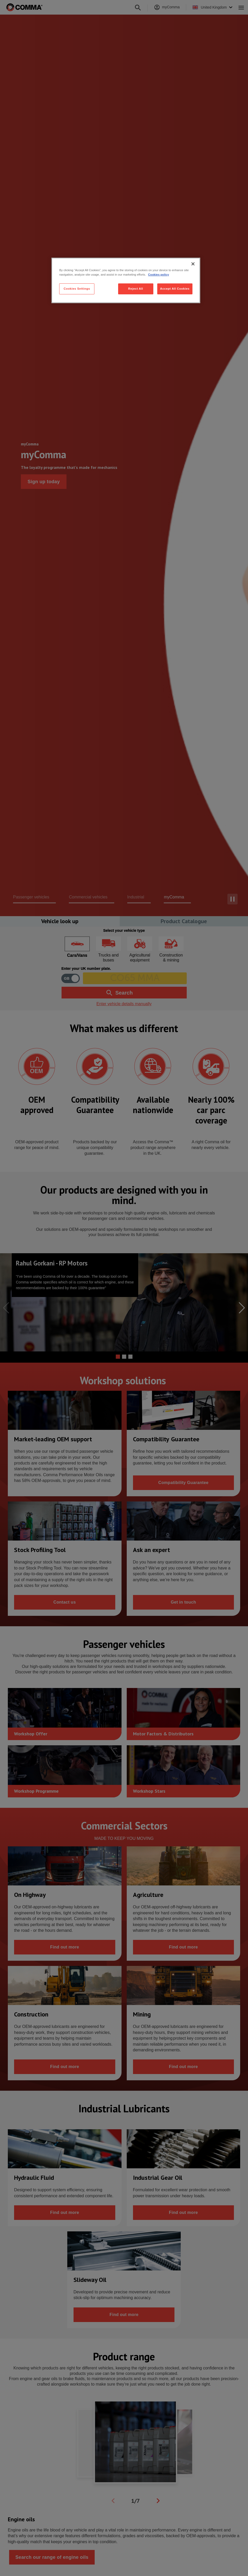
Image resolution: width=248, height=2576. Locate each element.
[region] (125, 280)
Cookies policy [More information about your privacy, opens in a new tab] (158, 274)
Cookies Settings (77, 288)
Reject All (135, 288)
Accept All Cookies (175, 288)
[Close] (193, 264)
